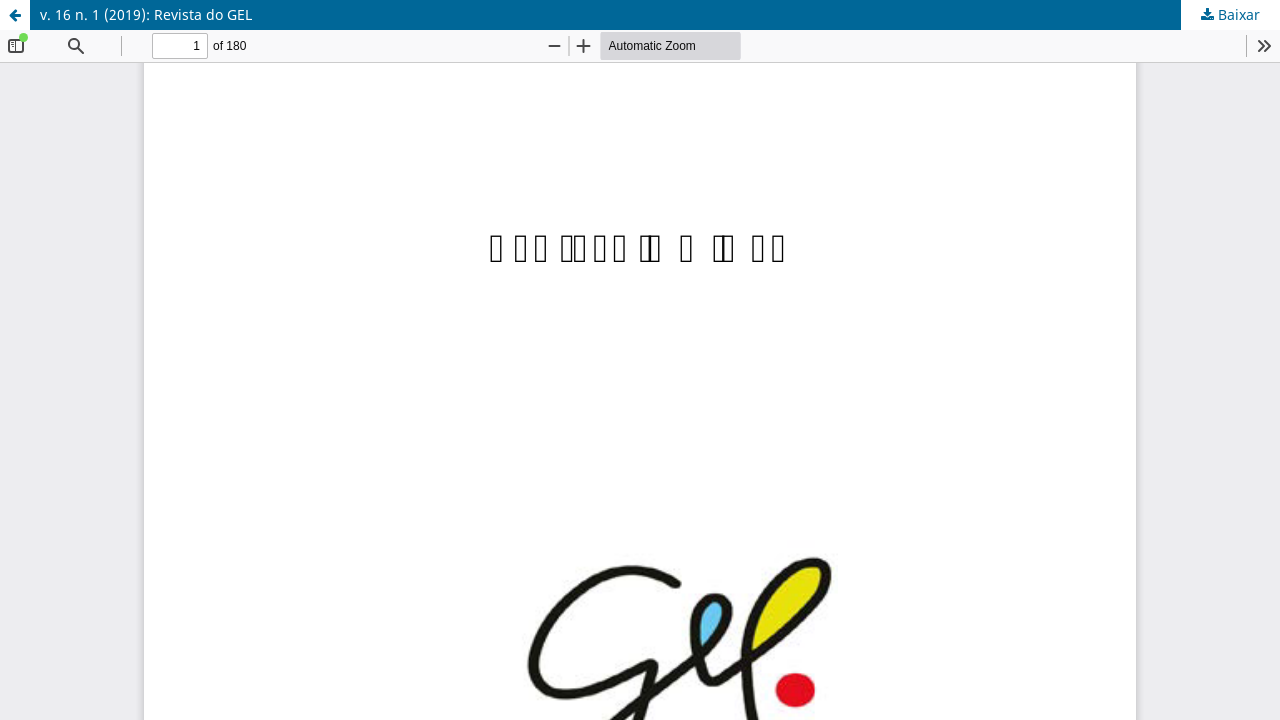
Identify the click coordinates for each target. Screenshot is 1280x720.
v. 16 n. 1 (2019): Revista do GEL (146, 14)
